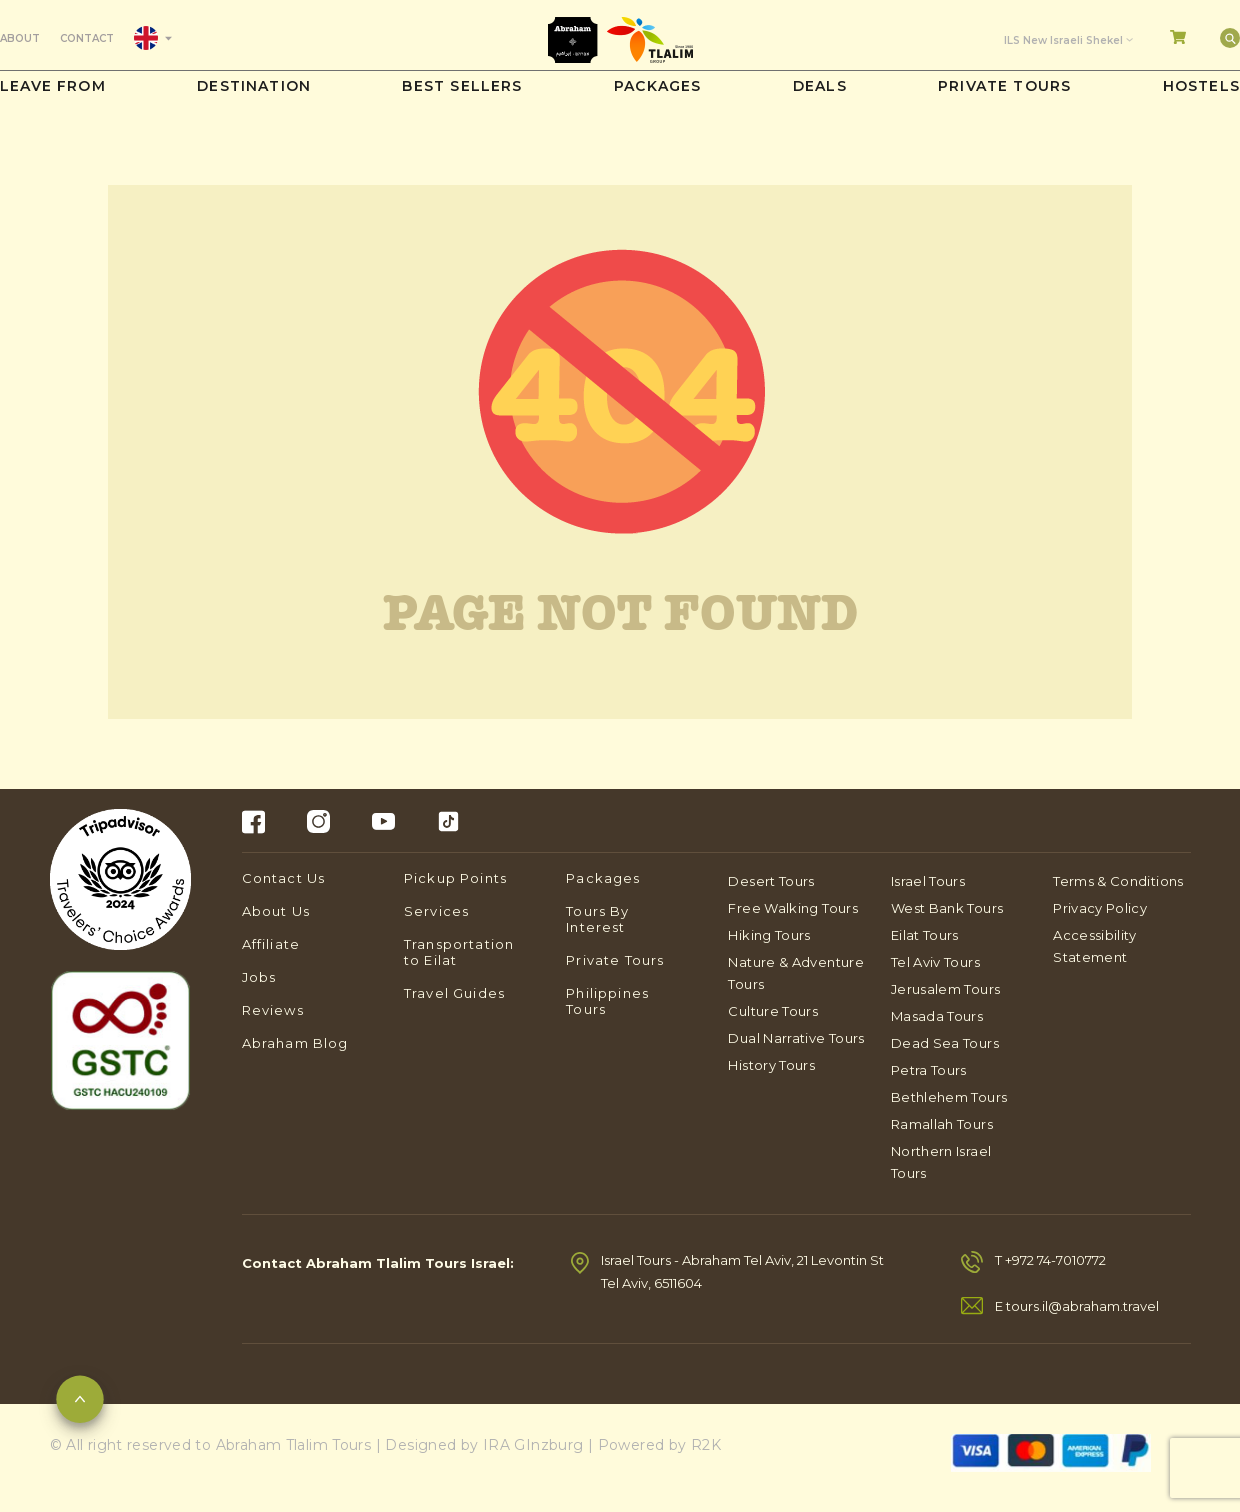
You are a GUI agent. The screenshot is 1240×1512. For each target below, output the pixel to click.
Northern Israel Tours (941, 1162)
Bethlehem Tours (949, 1097)
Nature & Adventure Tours (795, 973)
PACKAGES (657, 86)
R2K (706, 1445)
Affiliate (271, 944)
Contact (87, 38)
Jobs (259, 977)
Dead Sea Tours (945, 1043)
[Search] (1230, 38)
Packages (603, 878)
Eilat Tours (925, 935)
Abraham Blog (295, 1043)
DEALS (820, 86)
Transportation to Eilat (459, 952)
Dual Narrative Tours (796, 1038)
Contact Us (284, 878)
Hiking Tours (769, 935)
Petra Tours (929, 1070)
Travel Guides (454, 993)
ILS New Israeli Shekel (1063, 40)
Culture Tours (773, 1011)
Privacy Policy (1100, 908)
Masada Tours (937, 1016)
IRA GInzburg (533, 1445)
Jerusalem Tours (945, 989)
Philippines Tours (607, 1001)
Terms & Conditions (1118, 881)
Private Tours (1004, 86)
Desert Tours (771, 881)
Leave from (53, 86)
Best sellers (462, 86)
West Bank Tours (947, 908)
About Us (276, 911)
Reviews (273, 1010)
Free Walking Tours (792, 908)
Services (436, 911)
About (20, 38)
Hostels (1201, 86)
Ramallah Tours (942, 1124)
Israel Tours (928, 881)
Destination (254, 86)
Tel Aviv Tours (935, 962)
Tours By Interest (597, 919)
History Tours (771, 1065)
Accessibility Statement (1095, 946)
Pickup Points (455, 878)
